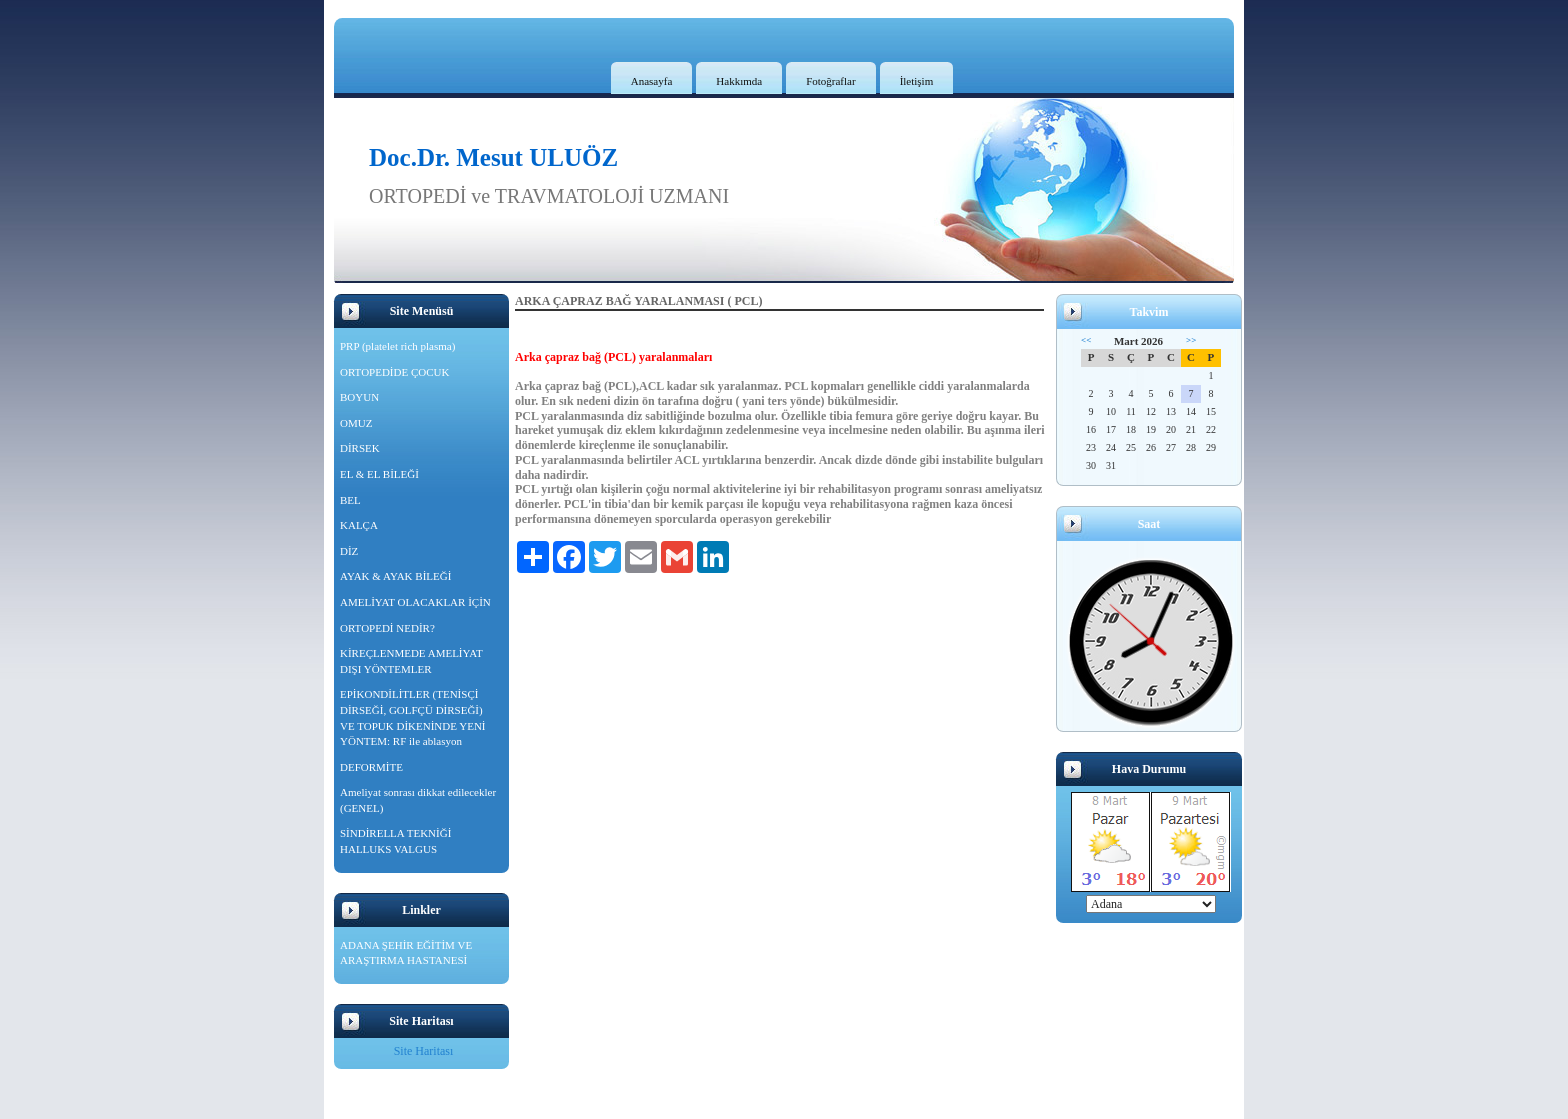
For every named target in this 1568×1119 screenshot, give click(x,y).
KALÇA (359, 525)
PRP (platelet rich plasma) (397, 346)
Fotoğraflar (830, 81)
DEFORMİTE (371, 767)
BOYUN (359, 397)
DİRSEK (360, 448)
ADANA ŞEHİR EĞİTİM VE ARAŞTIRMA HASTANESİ (406, 953)
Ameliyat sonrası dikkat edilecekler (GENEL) (418, 800)
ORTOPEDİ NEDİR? (387, 628)
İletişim (917, 81)
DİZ (349, 551)
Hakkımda (739, 81)
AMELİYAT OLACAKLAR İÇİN (415, 602)
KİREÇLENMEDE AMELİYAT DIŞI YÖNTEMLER (411, 661)
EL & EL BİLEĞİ (379, 474)
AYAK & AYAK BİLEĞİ (395, 576)
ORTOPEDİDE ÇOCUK (394, 372)
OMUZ (356, 423)
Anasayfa (652, 81)
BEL (350, 500)
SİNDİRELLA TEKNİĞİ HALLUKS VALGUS (395, 841)
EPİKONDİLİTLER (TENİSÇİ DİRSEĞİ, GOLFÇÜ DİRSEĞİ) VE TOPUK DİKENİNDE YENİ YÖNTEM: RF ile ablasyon (413, 717)
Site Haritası (424, 1051)
